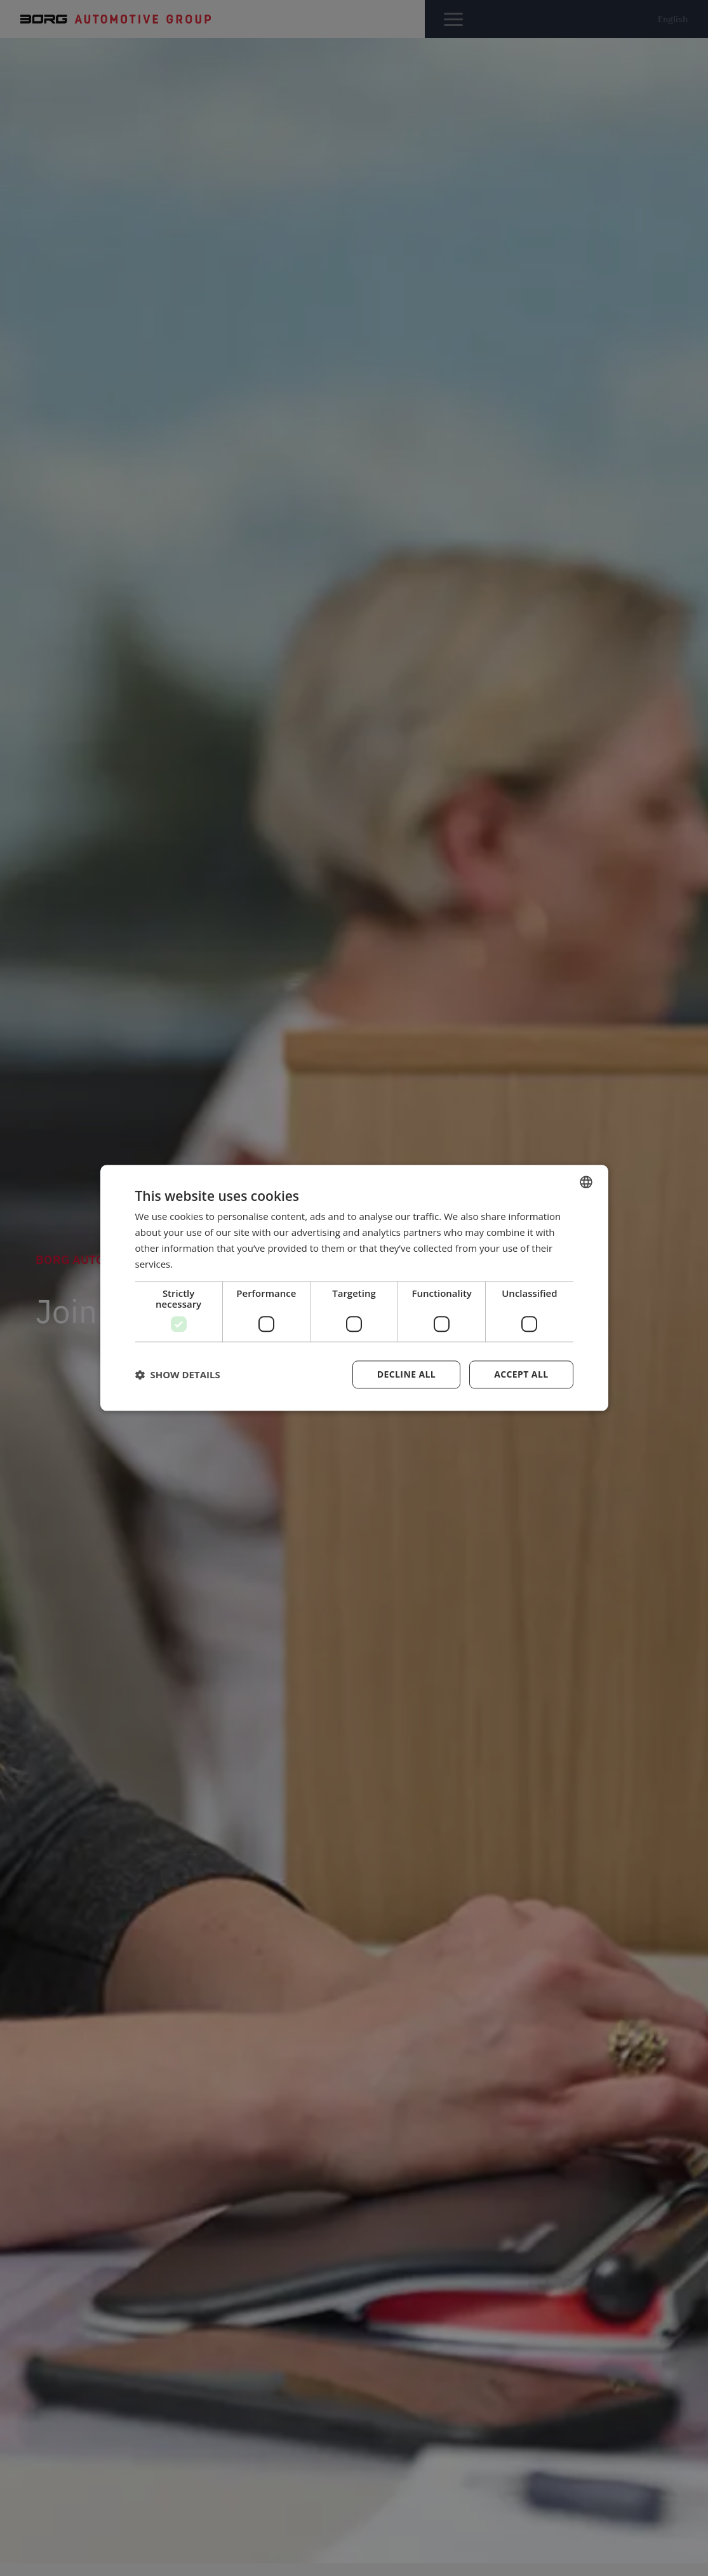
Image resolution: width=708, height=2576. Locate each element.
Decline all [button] (406, 1375)
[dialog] (354, 1288)
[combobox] (586, 1182)
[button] (177, 1375)
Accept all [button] (521, 1375)
